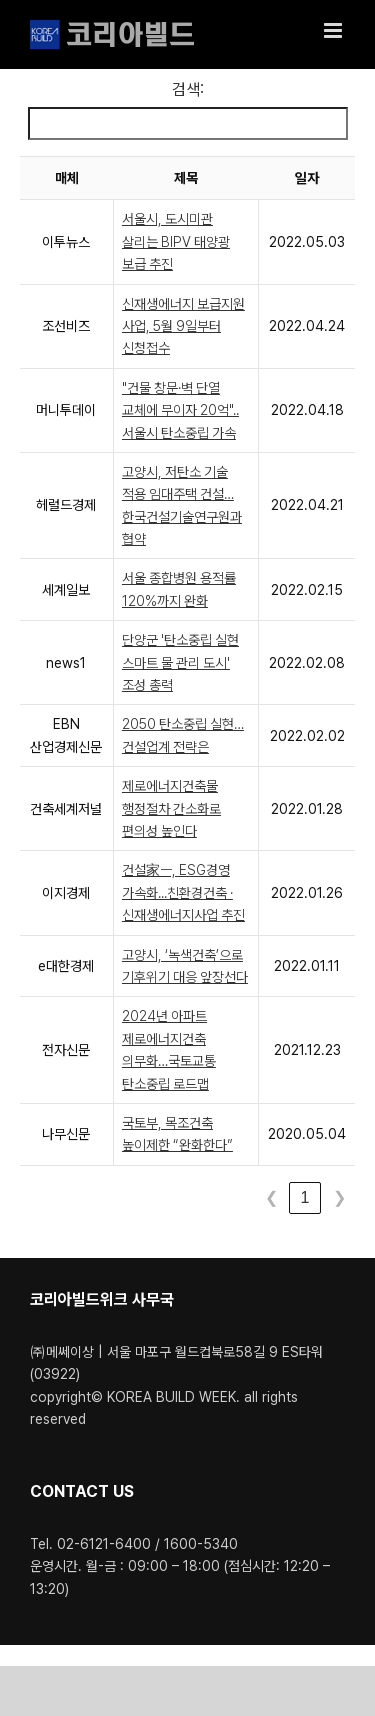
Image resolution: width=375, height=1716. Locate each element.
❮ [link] (271, 1197)
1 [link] (305, 1197)
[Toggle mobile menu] (334, 30)
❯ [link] (339, 1197)
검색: (188, 89)
